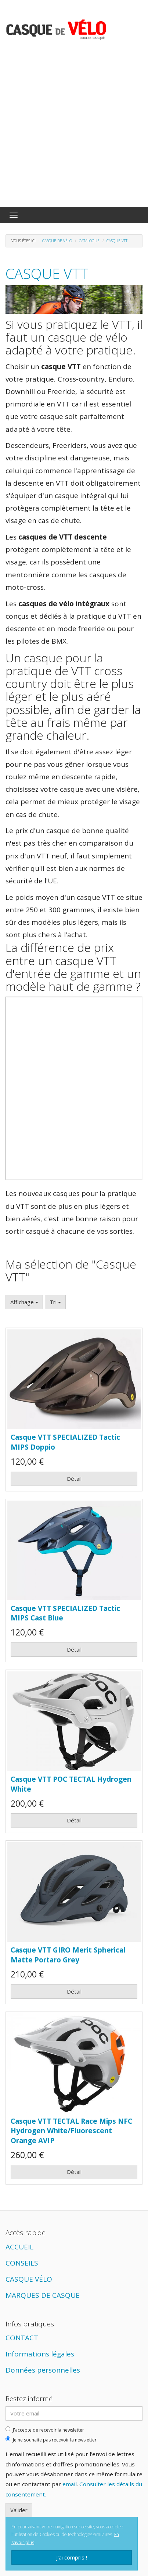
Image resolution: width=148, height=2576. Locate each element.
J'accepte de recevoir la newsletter (45, 2429)
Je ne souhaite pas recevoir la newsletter (51, 2439)
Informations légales (40, 2354)
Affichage (24, 1302)
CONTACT (22, 2338)
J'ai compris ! (71, 2557)
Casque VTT (47, 273)
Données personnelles (43, 2370)
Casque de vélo (57, 240)
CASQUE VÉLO (29, 2279)
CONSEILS (22, 2263)
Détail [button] (74, 1478)
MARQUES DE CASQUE (43, 2295)
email (69, 2484)
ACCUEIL (19, 2247)
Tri (55, 1302)
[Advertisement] (74, 129)
